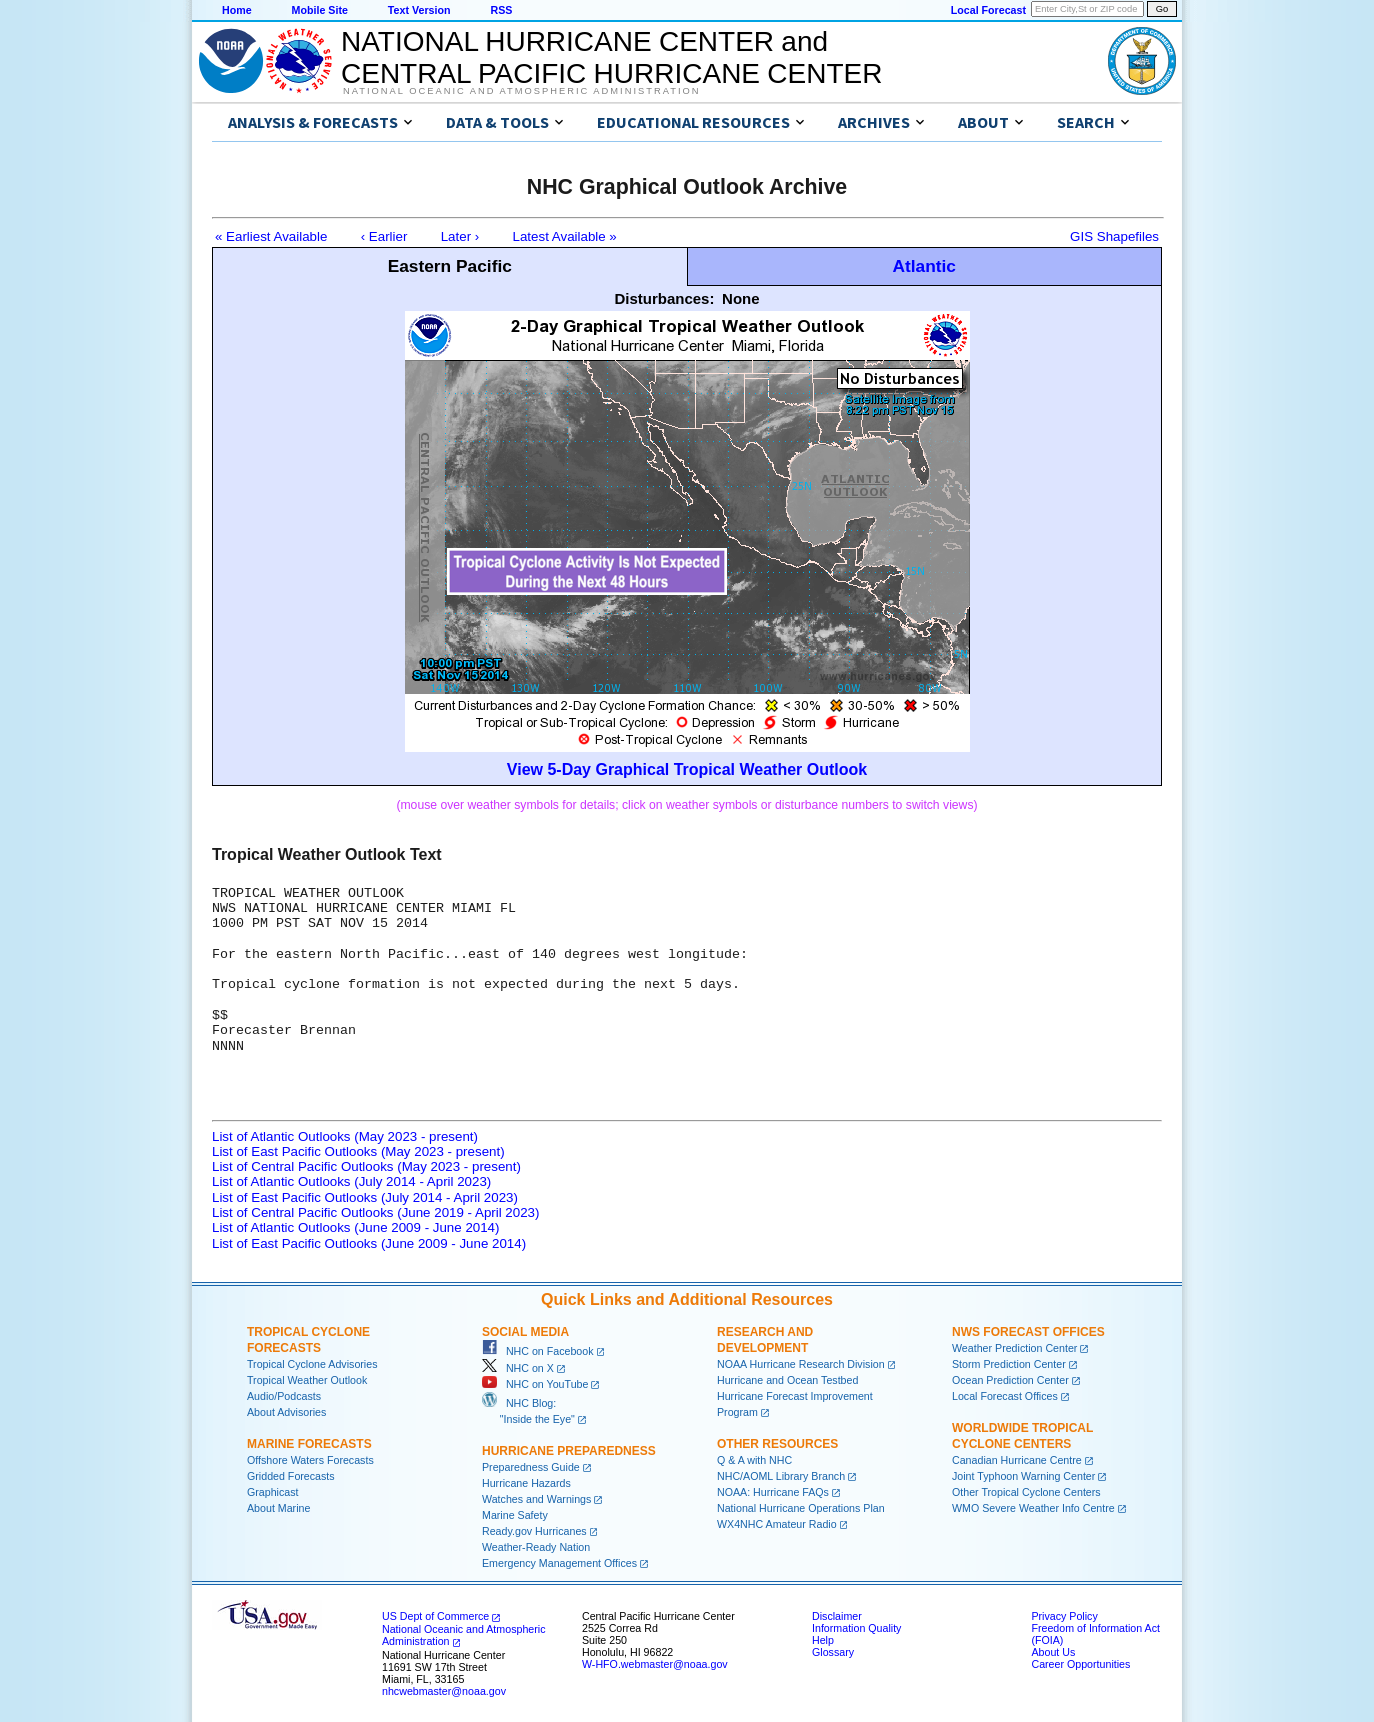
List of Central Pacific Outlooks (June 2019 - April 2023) (375, 1212)
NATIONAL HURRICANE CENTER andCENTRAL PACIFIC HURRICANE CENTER (611, 57)
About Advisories (286, 1412)
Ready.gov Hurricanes (534, 1531)
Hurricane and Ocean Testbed (787, 1380)
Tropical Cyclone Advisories (312, 1364)
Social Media (525, 1332)
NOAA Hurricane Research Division (801, 1364)
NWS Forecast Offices (1028, 1332)
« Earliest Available (271, 236)
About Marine (278, 1508)
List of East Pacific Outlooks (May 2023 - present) (358, 1151)
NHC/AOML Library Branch (781, 1476)
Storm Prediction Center (1009, 1364)
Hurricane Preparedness (569, 1451)
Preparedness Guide (531, 1467)
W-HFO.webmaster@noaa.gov (655, 1664)
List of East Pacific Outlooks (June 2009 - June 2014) (369, 1243)
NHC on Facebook (538, 1351)
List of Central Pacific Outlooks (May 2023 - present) (366, 1166)
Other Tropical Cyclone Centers (1026, 1492)
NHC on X (518, 1368)
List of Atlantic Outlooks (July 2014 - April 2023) (351, 1181)
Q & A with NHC (754, 1460)
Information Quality (856, 1628)
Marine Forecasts (309, 1444)
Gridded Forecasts (291, 1476)
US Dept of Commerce (435, 1616)
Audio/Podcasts (284, 1396)
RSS (501, 10)
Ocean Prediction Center (1010, 1380)
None (741, 298)
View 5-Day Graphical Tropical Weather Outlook (687, 769)
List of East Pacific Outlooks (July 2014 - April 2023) (365, 1197)
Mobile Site (320, 10)
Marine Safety (515, 1515)
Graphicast (273, 1492)
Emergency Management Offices (559, 1563)
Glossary (833, 1652)
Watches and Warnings (536, 1499)
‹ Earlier (384, 236)
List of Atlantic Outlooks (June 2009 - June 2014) (355, 1227)
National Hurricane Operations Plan (801, 1508)
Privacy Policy (1064, 1616)
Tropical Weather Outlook (307, 1380)
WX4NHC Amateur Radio (777, 1524)
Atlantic (924, 266)
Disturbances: (664, 298)
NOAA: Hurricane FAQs (773, 1492)
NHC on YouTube (535, 1384)
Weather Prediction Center (1014, 1348)
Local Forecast (988, 10)
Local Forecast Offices (1005, 1396)
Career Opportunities (1080, 1664)
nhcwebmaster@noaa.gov (444, 1691)
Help (823, 1640)
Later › (460, 236)
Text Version (419, 10)
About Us (1053, 1652)
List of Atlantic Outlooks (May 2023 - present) (345, 1136)
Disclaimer (837, 1616)
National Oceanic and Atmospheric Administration (521, 91)
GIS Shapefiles (1114, 236)
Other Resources (777, 1444)
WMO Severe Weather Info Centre (1033, 1508)
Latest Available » (565, 236)
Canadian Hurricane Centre (1017, 1460)
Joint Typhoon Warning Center (1023, 1476)
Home (237, 10)
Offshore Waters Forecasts (310, 1460)
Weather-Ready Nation (536, 1547)
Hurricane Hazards (526, 1483)
